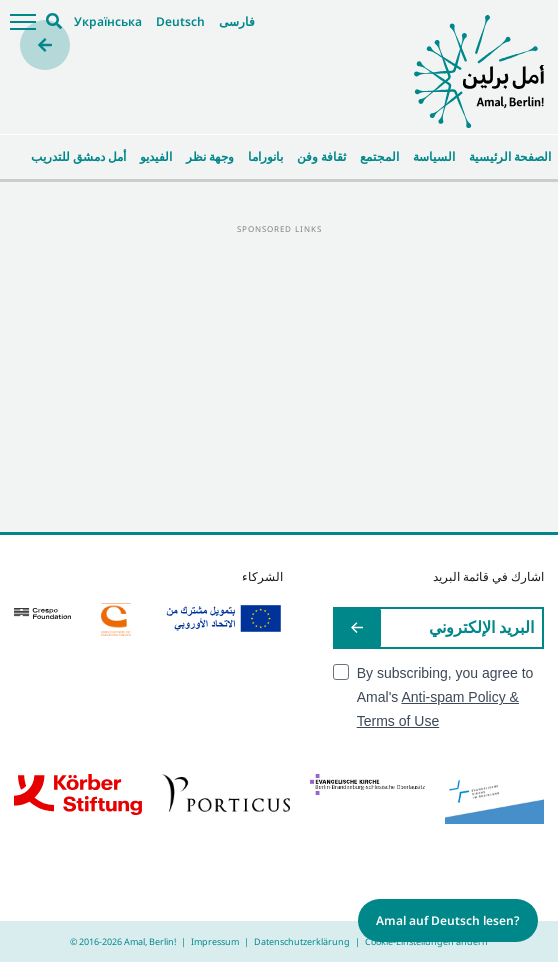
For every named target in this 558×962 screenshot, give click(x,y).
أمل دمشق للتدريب (78, 156)
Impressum (215, 941)
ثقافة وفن (321, 156)
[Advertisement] (279, 377)
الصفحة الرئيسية (510, 156)
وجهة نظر (210, 156)
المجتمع (379, 156)
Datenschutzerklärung (302, 941)
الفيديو (156, 156)
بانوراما (265, 156)
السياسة (434, 156)
